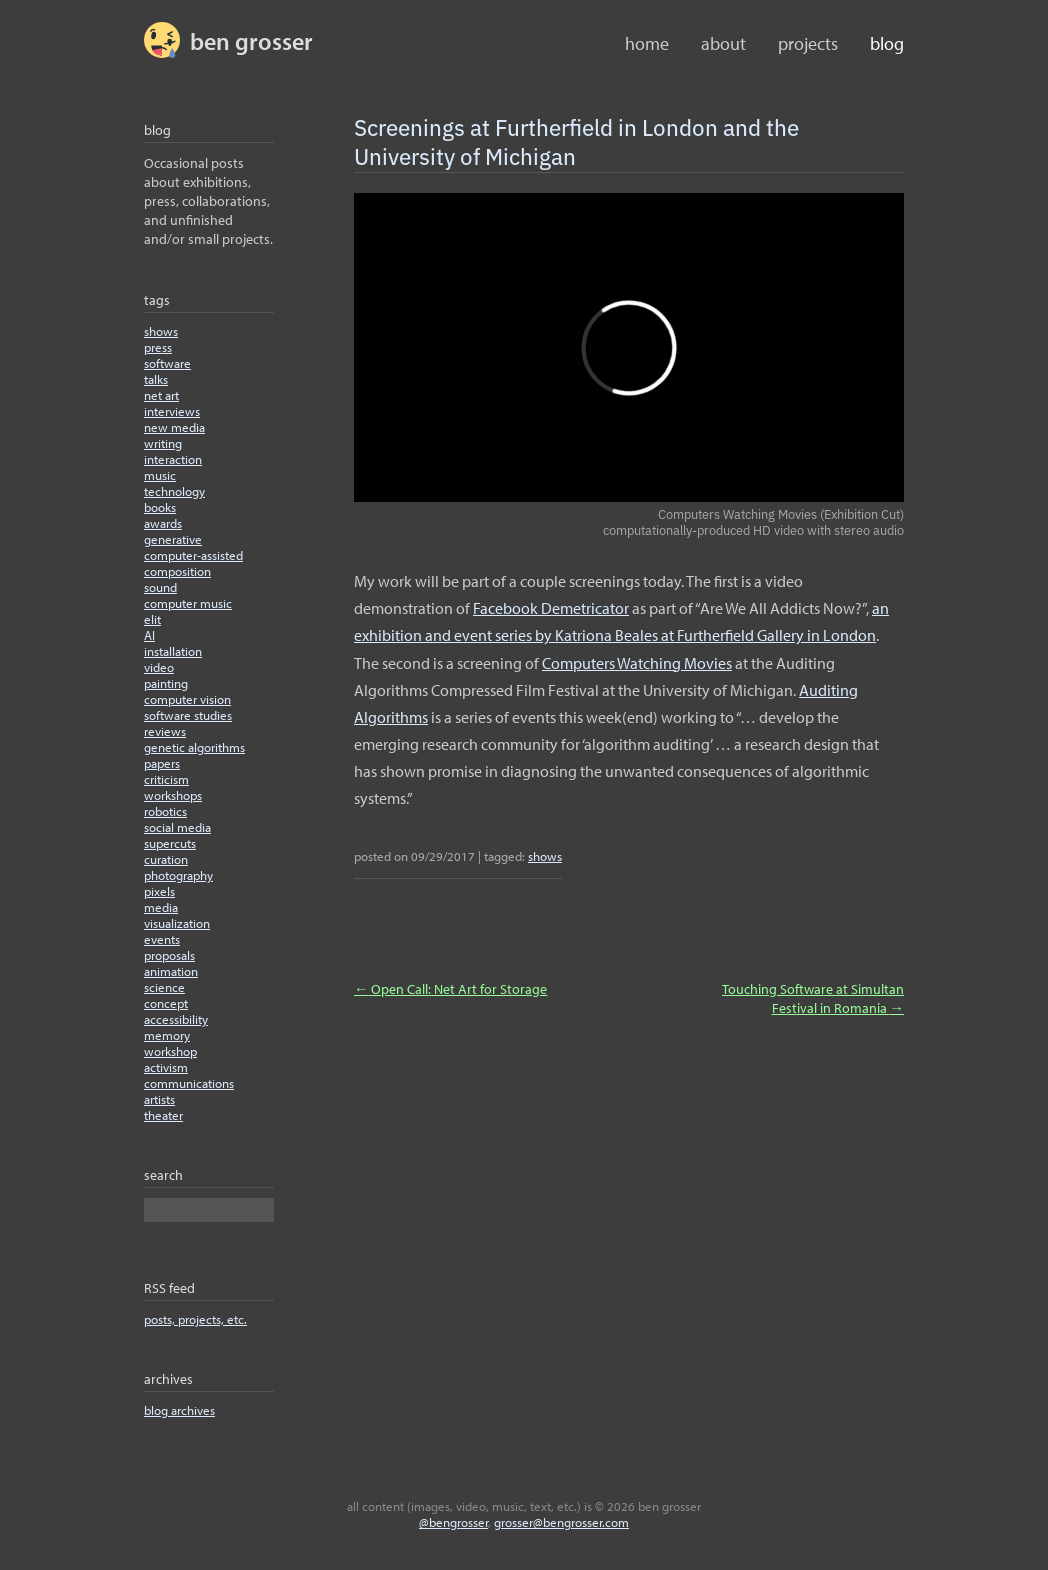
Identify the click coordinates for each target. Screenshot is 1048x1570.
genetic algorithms (194, 747)
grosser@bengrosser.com (561, 1522)
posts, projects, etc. (195, 1319)
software (167, 363)
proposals (169, 955)
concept (166, 1003)
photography (178, 875)
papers (162, 763)
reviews (165, 731)
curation (166, 859)
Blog (887, 43)
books (160, 507)
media (161, 907)
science (164, 987)
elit (152, 619)
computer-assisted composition (193, 563)
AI (149, 635)
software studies (188, 715)
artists (159, 1099)
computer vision (187, 699)
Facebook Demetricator (551, 608)
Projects (808, 43)
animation (171, 971)
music (160, 475)
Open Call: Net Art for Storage (450, 988)
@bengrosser (453, 1522)
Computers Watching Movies (637, 663)
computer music (188, 603)
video (159, 667)
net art (161, 395)
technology (174, 491)
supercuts (170, 843)
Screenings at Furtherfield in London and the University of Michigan (576, 141)
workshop (170, 1051)
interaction (173, 459)
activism (166, 1067)
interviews (172, 411)
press (158, 347)
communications (189, 1083)
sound (160, 587)
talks (156, 379)
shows (161, 331)
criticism (166, 779)
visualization (177, 923)
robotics (165, 811)
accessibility (176, 1019)
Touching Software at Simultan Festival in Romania (813, 998)
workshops (173, 795)
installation (173, 651)
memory (167, 1035)
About (723, 43)
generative (173, 539)
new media (174, 427)
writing (163, 443)
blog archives (179, 1410)
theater (163, 1115)
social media (177, 827)
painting (166, 683)
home (647, 43)
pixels (159, 891)
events (162, 939)
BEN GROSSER (251, 41)
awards (163, 523)
